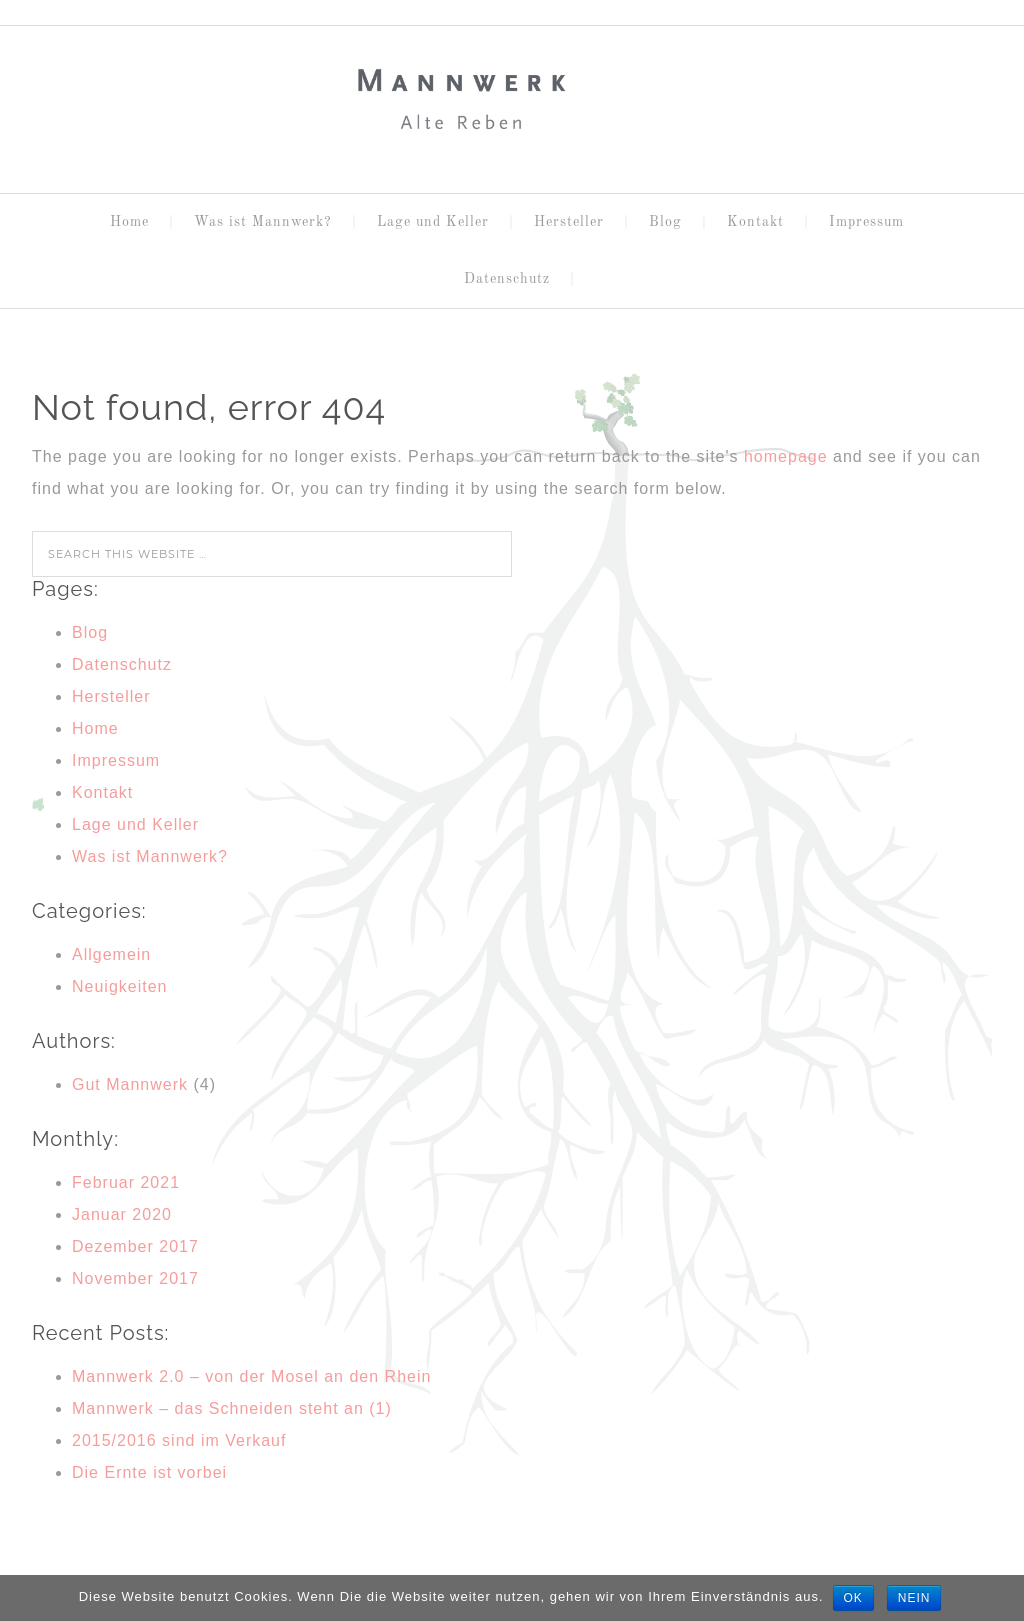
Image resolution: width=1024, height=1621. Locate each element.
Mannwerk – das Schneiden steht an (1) (232, 1408)
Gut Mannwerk (130, 1084)
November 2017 (135, 1278)
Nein (915, 1598)
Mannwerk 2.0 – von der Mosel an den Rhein (251, 1376)
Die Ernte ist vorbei (149, 1472)
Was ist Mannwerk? (150, 856)
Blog (90, 632)
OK (853, 1598)
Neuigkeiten (120, 986)
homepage (786, 456)
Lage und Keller (135, 824)
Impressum (116, 760)
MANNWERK (512, 101)
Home (95, 728)
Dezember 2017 (135, 1246)
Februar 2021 (126, 1182)
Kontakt (102, 792)
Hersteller (111, 696)
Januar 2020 (122, 1214)
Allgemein (111, 954)
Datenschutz (122, 664)
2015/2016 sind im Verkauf (179, 1440)
